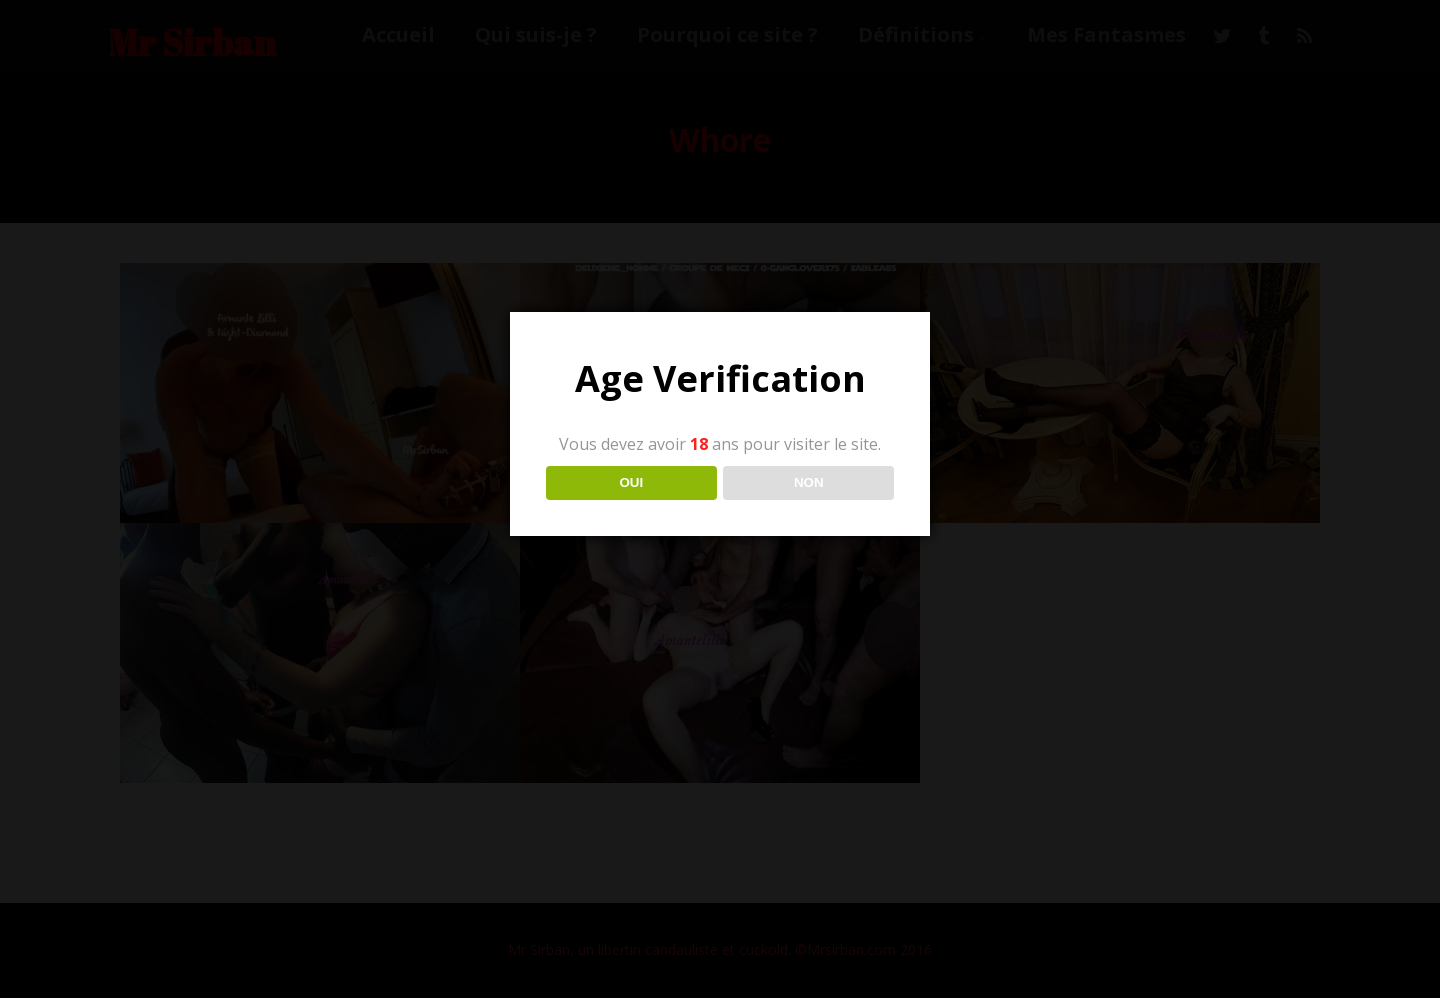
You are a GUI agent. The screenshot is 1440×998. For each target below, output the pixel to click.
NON (809, 482)
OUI (631, 482)
